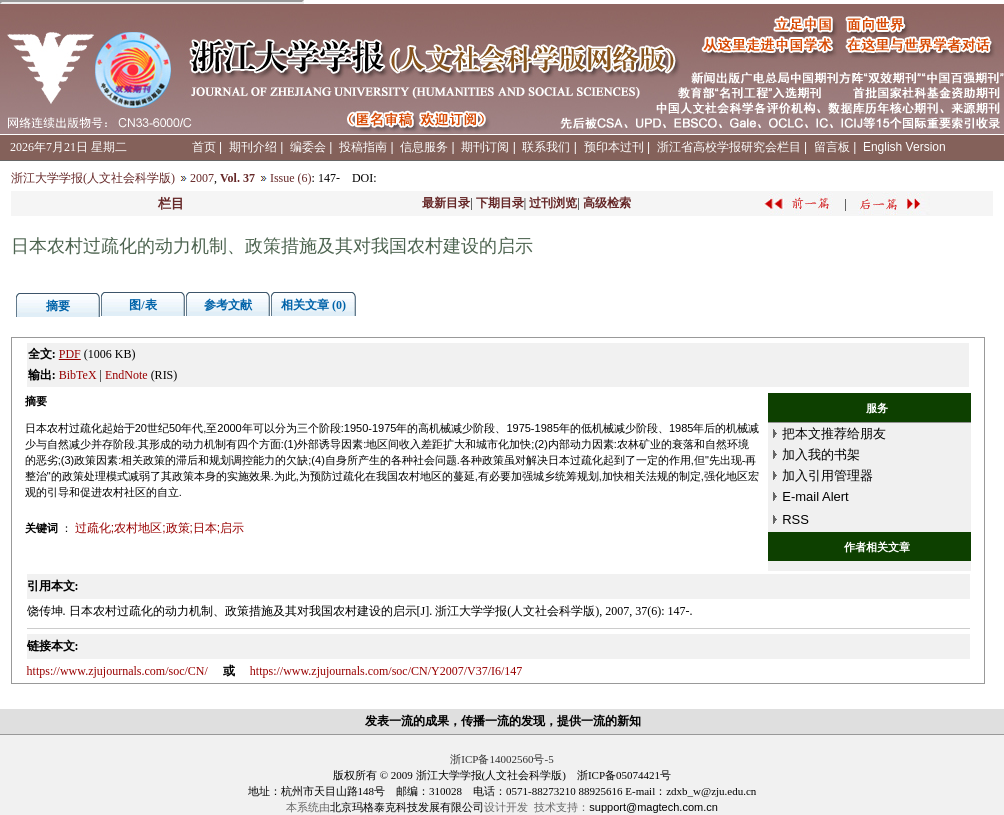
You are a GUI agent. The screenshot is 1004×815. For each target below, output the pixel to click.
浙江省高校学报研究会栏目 (729, 147)
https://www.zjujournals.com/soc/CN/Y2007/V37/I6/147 (386, 671)
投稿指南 (363, 147)
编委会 (308, 147)
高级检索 (607, 203)
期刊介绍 (253, 147)
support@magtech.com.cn (653, 807)
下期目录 (500, 203)
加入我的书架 (821, 454)
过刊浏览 (553, 203)
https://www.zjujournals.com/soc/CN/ (117, 671)
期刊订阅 (485, 147)
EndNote (126, 375)
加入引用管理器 (827, 475)
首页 (204, 147)
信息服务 (424, 147)
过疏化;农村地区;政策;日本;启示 (159, 528)
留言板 (832, 147)
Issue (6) (291, 178)
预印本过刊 (614, 147)
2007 (202, 178)
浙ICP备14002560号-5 (501, 759)
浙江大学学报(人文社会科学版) (93, 178)
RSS (795, 519)
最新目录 (446, 203)
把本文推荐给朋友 (834, 433)
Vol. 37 (237, 178)
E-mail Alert (815, 496)
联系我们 (546, 147)
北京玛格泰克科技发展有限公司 (407, 807)
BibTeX (78, 375)
